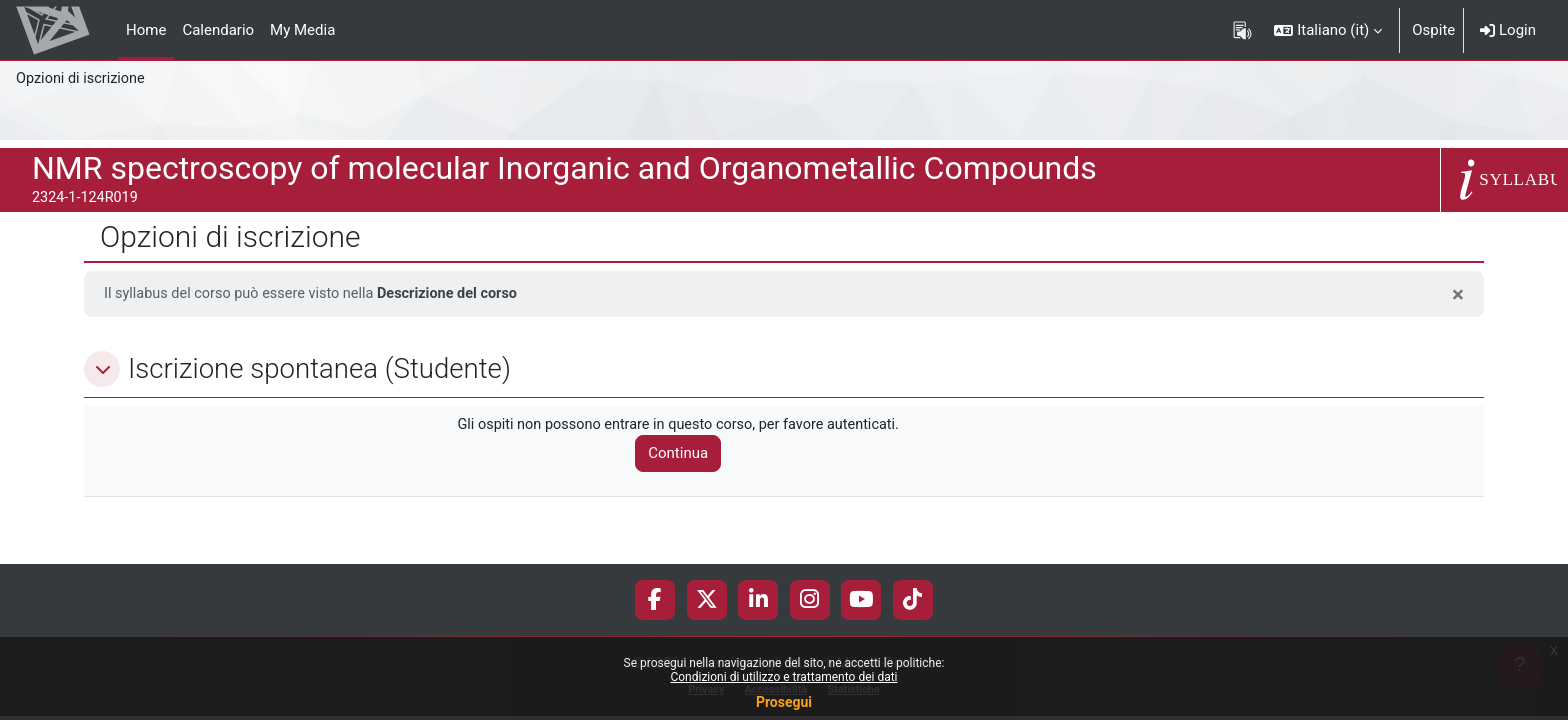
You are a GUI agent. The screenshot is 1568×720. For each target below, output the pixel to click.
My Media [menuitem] (302, 30)
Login (1508, 30)
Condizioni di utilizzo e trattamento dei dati (783, 677)
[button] (1328, 30)
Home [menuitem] (146, 30)
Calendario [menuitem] (218, 30)
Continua (687, 455)
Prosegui (784, 702)
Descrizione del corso (459, 294)
